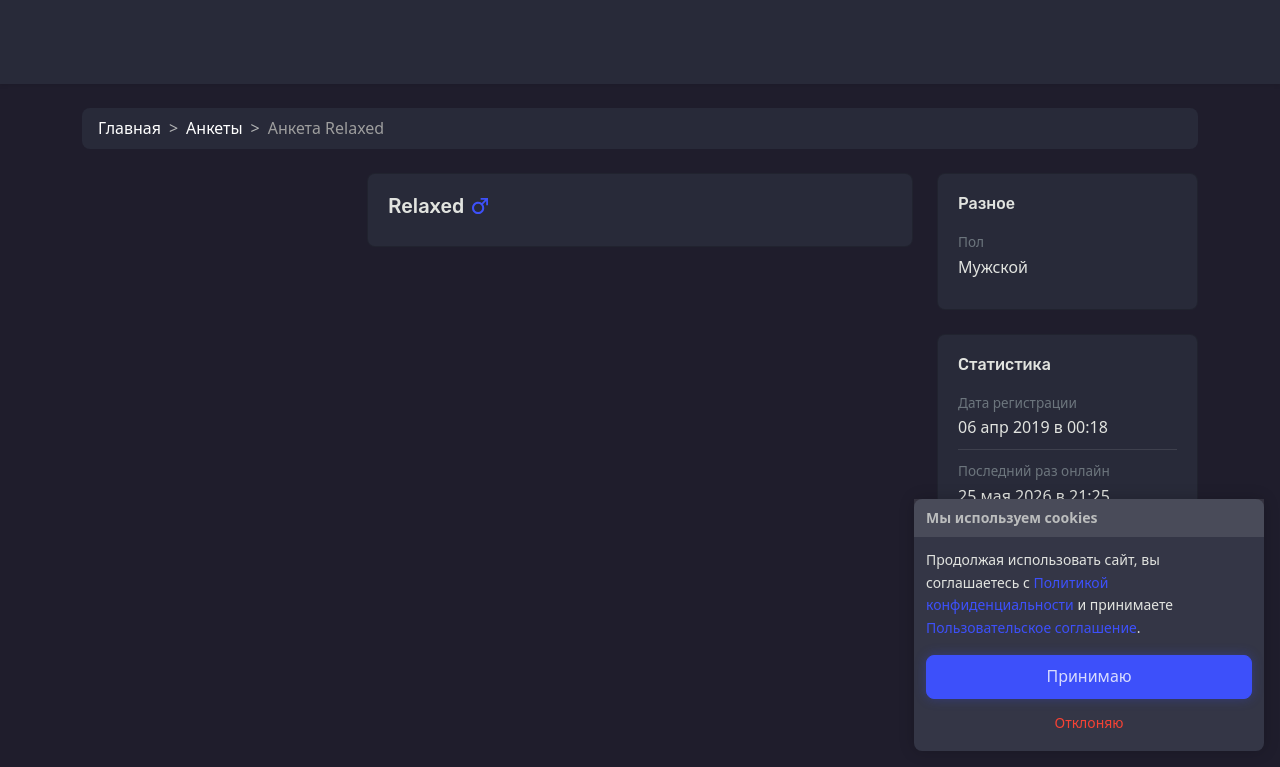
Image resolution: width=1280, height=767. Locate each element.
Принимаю (1088, 676)
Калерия (466, 308)
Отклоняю (1089, 722)
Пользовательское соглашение (1031, 627)
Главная (129, 128)
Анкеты (214, 128)
